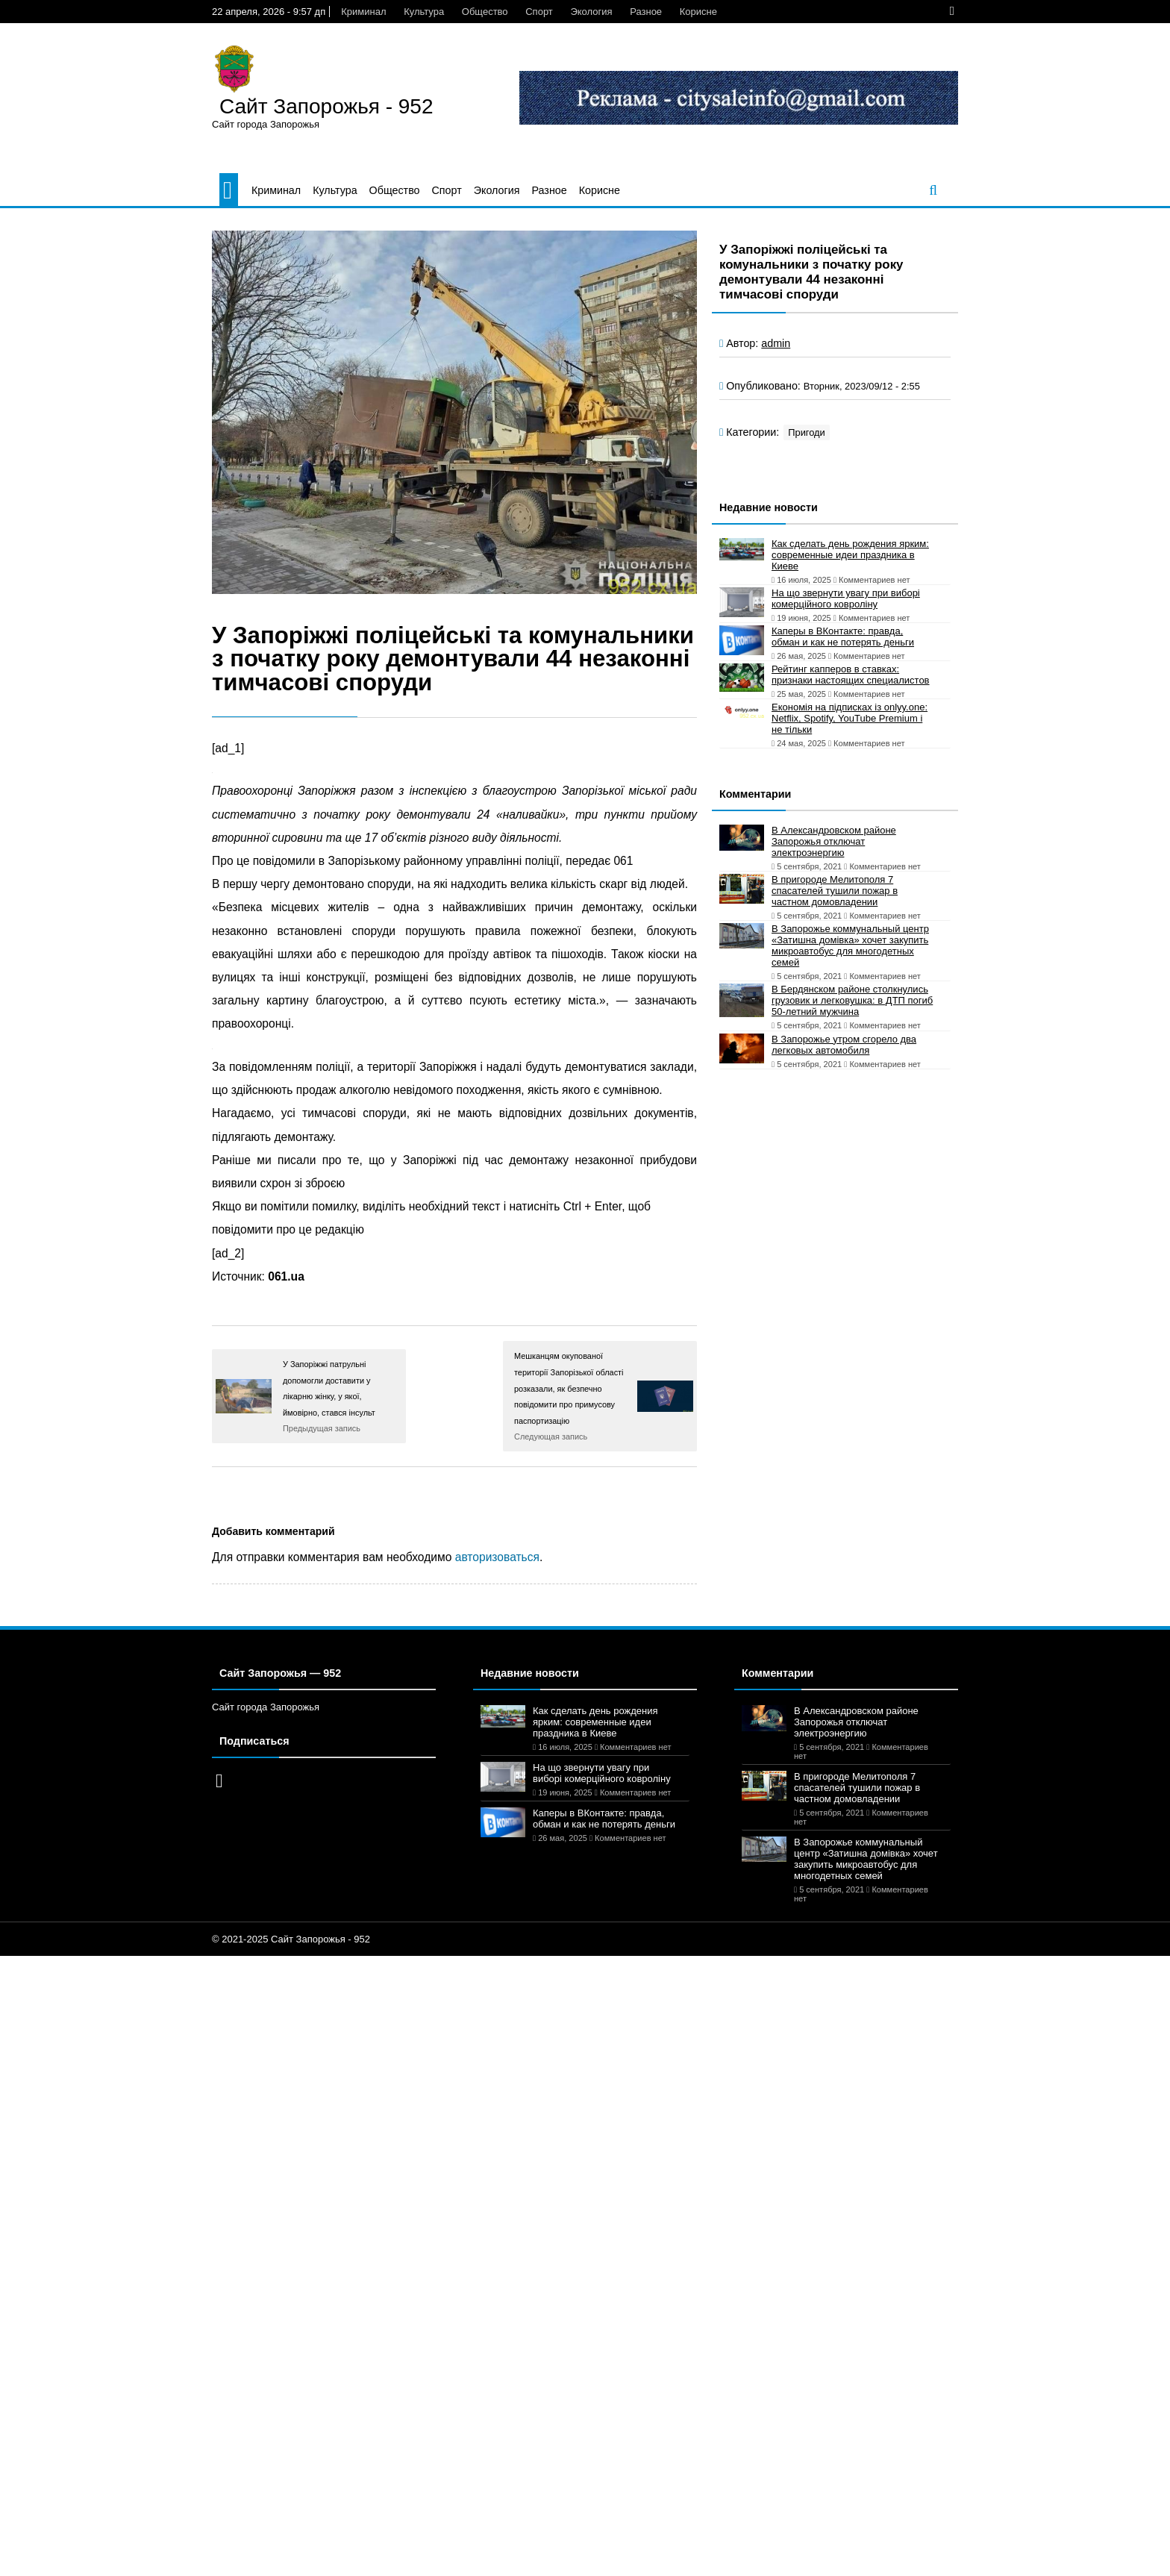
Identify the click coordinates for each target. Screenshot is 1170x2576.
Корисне (698, 11)
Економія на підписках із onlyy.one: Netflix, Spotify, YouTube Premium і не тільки (849, 718)
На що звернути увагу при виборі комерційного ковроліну (846, 598)
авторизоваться (497, 1557)
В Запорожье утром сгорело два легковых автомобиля (844, 1045)
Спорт (539, 11)
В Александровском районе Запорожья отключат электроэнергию (834, 841)
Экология (591, 11)
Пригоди (806, 432)
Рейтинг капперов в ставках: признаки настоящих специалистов (851, 674)
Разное (646, 11)
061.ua (286, 1276)
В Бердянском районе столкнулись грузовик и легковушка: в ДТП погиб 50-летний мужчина (852, 1000)
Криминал (363, 11)
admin (775, 343)
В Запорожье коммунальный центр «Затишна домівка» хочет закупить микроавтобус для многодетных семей (850, 945)
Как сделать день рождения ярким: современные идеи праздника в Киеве (850, 555)
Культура (424, 11)
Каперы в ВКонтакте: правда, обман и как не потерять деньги (843, 636)
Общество (485, 11)
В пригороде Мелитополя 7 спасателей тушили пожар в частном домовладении (835, 890)
